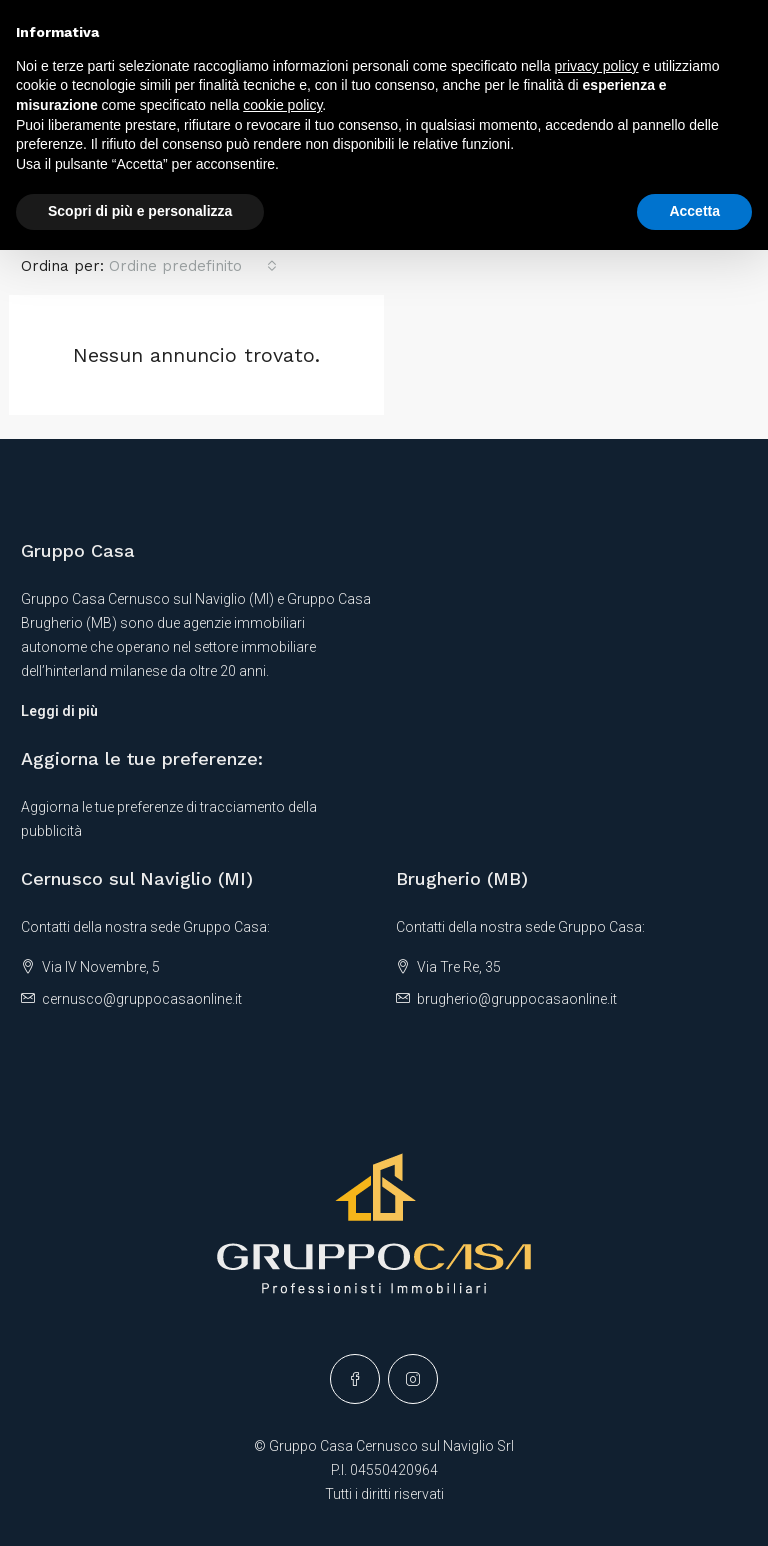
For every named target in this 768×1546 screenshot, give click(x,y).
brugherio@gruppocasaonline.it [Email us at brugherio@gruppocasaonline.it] (517, 999)
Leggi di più (59, 711)
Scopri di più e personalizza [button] (140, 211)
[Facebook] (355, 1379)
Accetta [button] (694, 211)
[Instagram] (413, 1379)
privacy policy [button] (597, 66)
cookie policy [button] (282, 105)
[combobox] (193, 266)
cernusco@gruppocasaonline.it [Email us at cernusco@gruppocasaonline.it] (142, 999)
